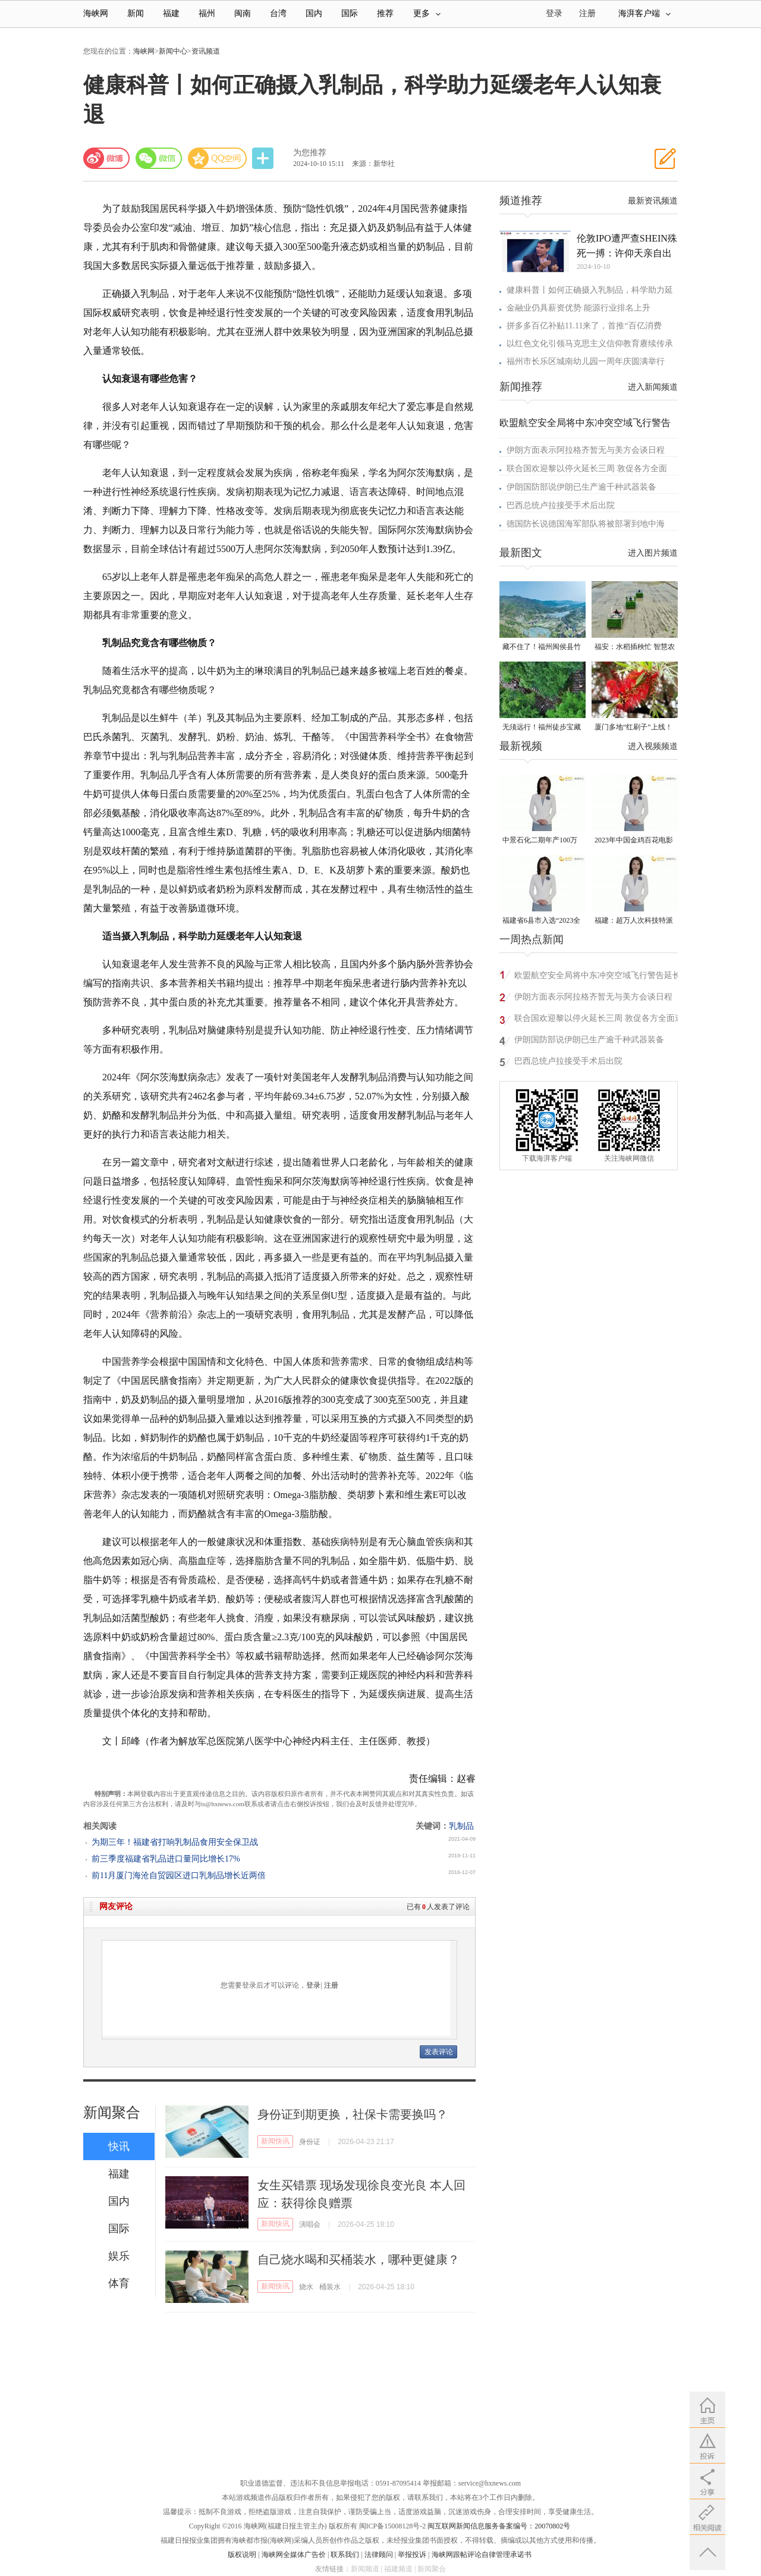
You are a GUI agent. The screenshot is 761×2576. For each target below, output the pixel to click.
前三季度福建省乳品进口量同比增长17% (166, 1858)
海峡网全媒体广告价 (294, 2554)
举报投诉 (412, 2554)
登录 (313, 1985)
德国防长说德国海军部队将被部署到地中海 (586, 523)
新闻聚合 (111, 2112)
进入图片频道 (653, 553)
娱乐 (119, 2256)
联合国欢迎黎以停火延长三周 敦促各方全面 (587, 468)
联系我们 (345, 2554)
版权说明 (242, 2554)
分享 (264, 159)
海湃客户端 (644, 13)
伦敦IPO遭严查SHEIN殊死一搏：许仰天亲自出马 (627, 247)
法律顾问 (378, 2554)
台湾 (278, 13)
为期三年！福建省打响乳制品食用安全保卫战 (175, 1842)
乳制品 (461, 1826)
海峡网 (95, 13)
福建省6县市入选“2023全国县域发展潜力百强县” (541, 921)
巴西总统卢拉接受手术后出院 (561, 505)
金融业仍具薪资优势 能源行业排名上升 (578, 307)
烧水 (306, 2287)
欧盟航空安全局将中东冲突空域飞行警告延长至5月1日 (597, 977)
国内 (314, 13)
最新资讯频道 (653, 200)
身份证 (309, 2142)
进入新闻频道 (653, 387)
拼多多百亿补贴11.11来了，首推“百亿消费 (584, 325)
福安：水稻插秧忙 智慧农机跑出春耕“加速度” (635, 648)
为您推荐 (309, 152)
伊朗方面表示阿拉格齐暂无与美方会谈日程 (586, 450)
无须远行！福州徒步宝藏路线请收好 (541, 728)
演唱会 (309, 2224)
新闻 (135, 13)
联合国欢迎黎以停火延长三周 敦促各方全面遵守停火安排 (598, 1020)
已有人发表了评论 (438, 1907)
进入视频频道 (653, 746)
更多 (427, 13)
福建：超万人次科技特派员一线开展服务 (634, 921)
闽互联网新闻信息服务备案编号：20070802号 (498, 2526)
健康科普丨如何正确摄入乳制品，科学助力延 (590, 290)
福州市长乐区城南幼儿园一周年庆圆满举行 (586, 361)
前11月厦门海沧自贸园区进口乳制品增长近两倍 (179, 1875)
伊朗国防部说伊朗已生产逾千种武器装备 (581, 486)
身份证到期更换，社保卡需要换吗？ (352, 2114)
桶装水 (330, 2287)
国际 (349, 13)
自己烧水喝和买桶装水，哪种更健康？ (358, 2259)
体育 (119, 2283)
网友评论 (116, 1906)
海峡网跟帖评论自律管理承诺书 (482, 2554)
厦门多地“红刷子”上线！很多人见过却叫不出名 (633, 728)
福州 (207, 13)
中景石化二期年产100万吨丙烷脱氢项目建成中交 (541, 841)
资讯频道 (205, 51)
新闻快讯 (275, 2141)
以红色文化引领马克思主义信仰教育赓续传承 (590, 343)
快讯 (119, 2146)
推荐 (385, 13)
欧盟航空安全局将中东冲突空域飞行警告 (585, 423)
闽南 (242, 13)
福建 (171, 13)
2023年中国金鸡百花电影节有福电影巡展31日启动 (634, 841)
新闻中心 (173, 51)
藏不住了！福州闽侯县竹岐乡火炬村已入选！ (541, 648)
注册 (587, 13)
